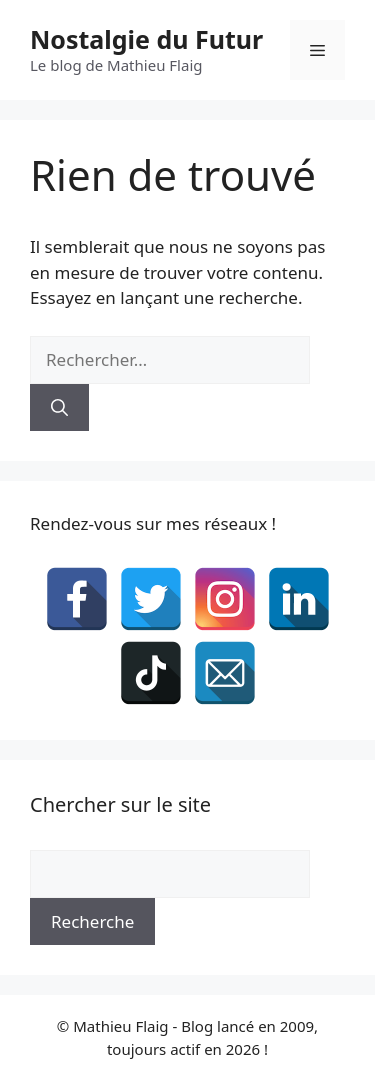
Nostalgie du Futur (146, 39)
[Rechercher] (59, 408)
